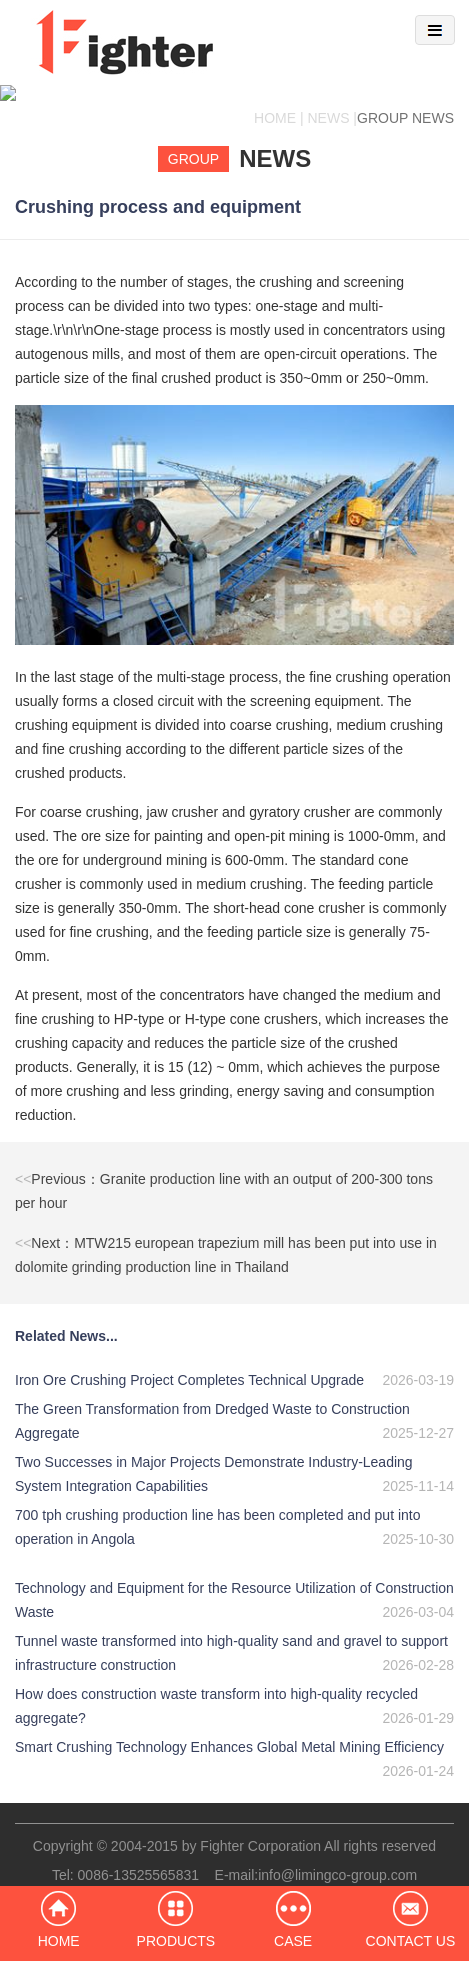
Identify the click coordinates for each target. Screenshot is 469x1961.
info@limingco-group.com (337, 1859)
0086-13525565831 (138, 1859)
